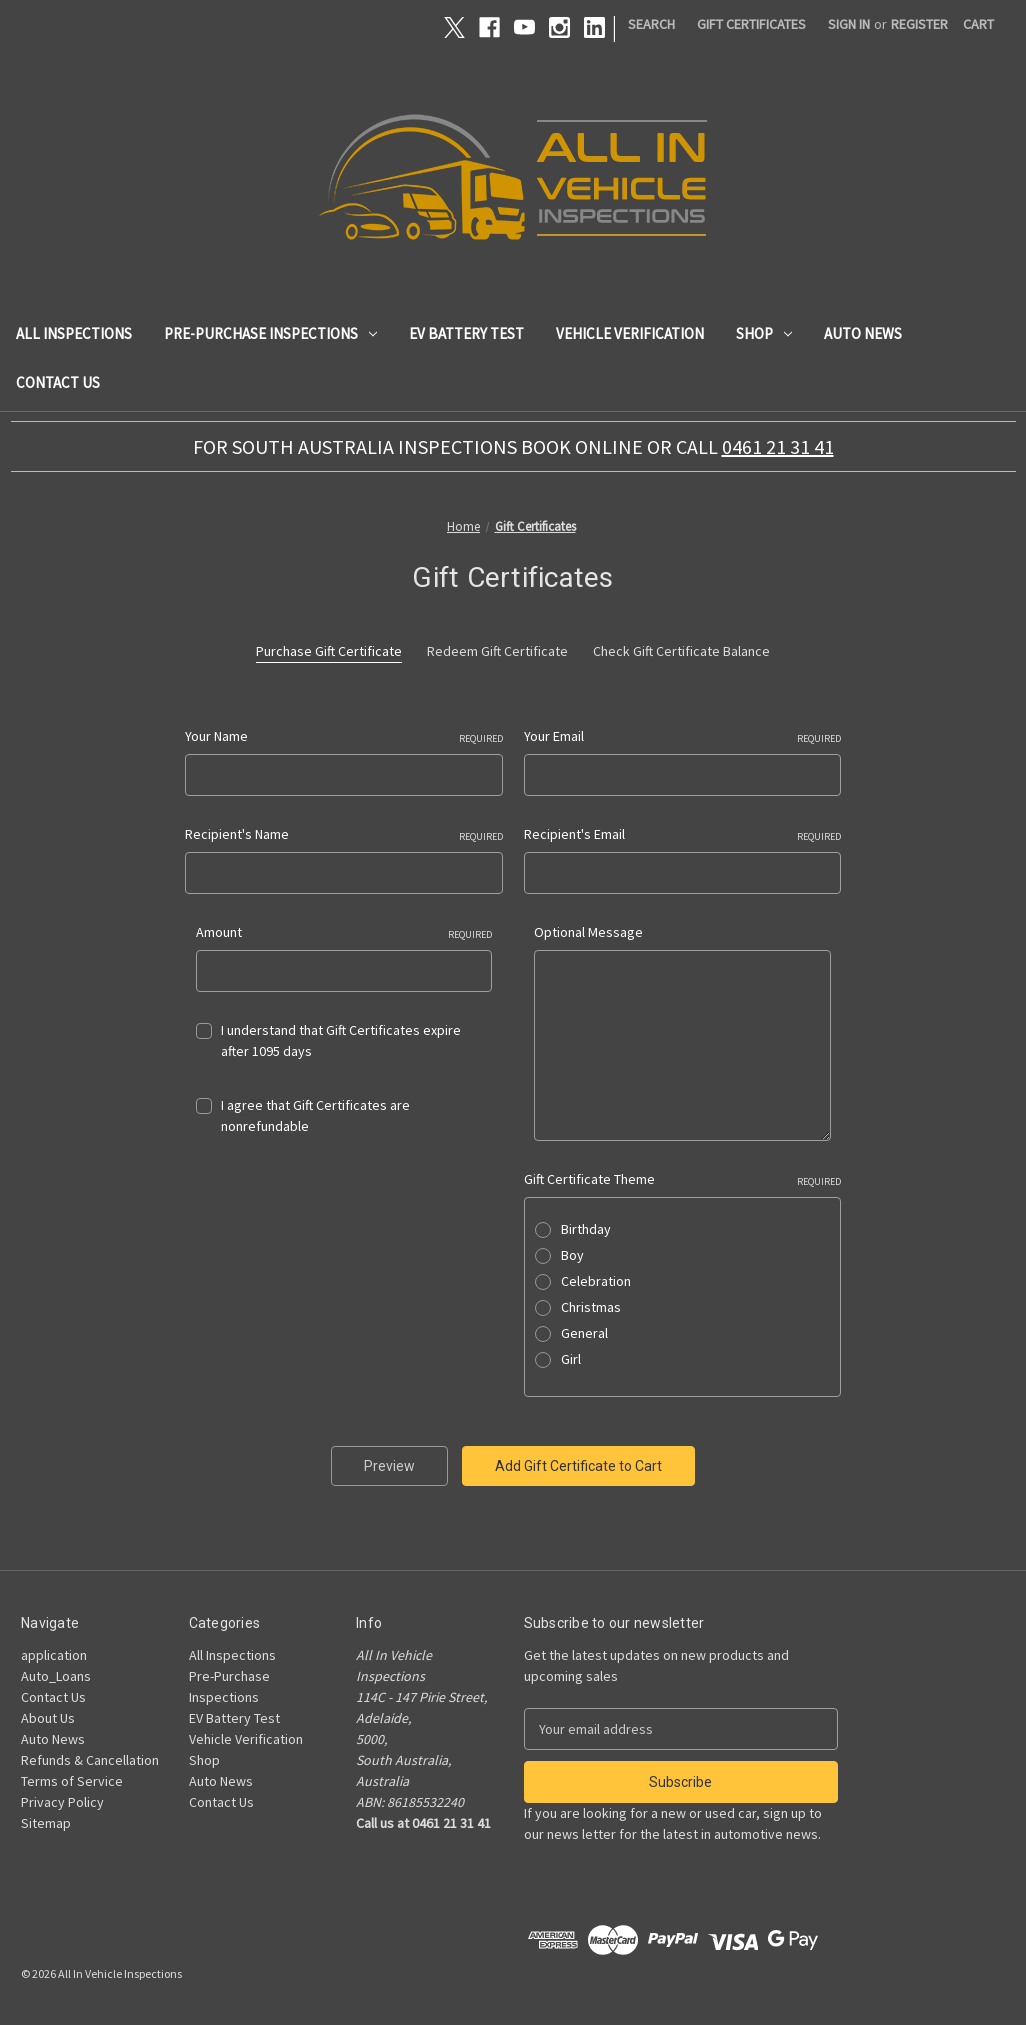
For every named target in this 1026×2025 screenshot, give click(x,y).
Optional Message (588, 932)
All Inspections (74, 333)
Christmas (591, 1307)
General (584, 1333)
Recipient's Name (344, 834)
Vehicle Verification (630, 333)
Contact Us (58, 382)
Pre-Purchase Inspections (270, 333)
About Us (48, 1718)
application (54, 1655)
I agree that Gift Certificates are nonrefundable (315, 1115)
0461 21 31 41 (778, 446)
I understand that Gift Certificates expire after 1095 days (341, 1040)
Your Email (683, 736)
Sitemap (46, 1823)
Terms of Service (72, 1781)
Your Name (344, 736)
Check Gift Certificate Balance (681, 651)
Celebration (596, 1281)
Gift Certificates (751, 24)
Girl (571, 1359)
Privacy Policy (62, 1802)
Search (651, 24)
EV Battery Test (466, 333)
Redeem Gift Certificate (497, 651)
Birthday (586, 1229)
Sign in (849, 24)
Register (919, 24)
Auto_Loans (56, 1676)
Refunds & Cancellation (90, 1760)
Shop (764, 333)
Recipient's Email (683, 834)
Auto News (863, 333)
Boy (572, 1255)
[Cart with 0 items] (978, 24)
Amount (344, 932)
